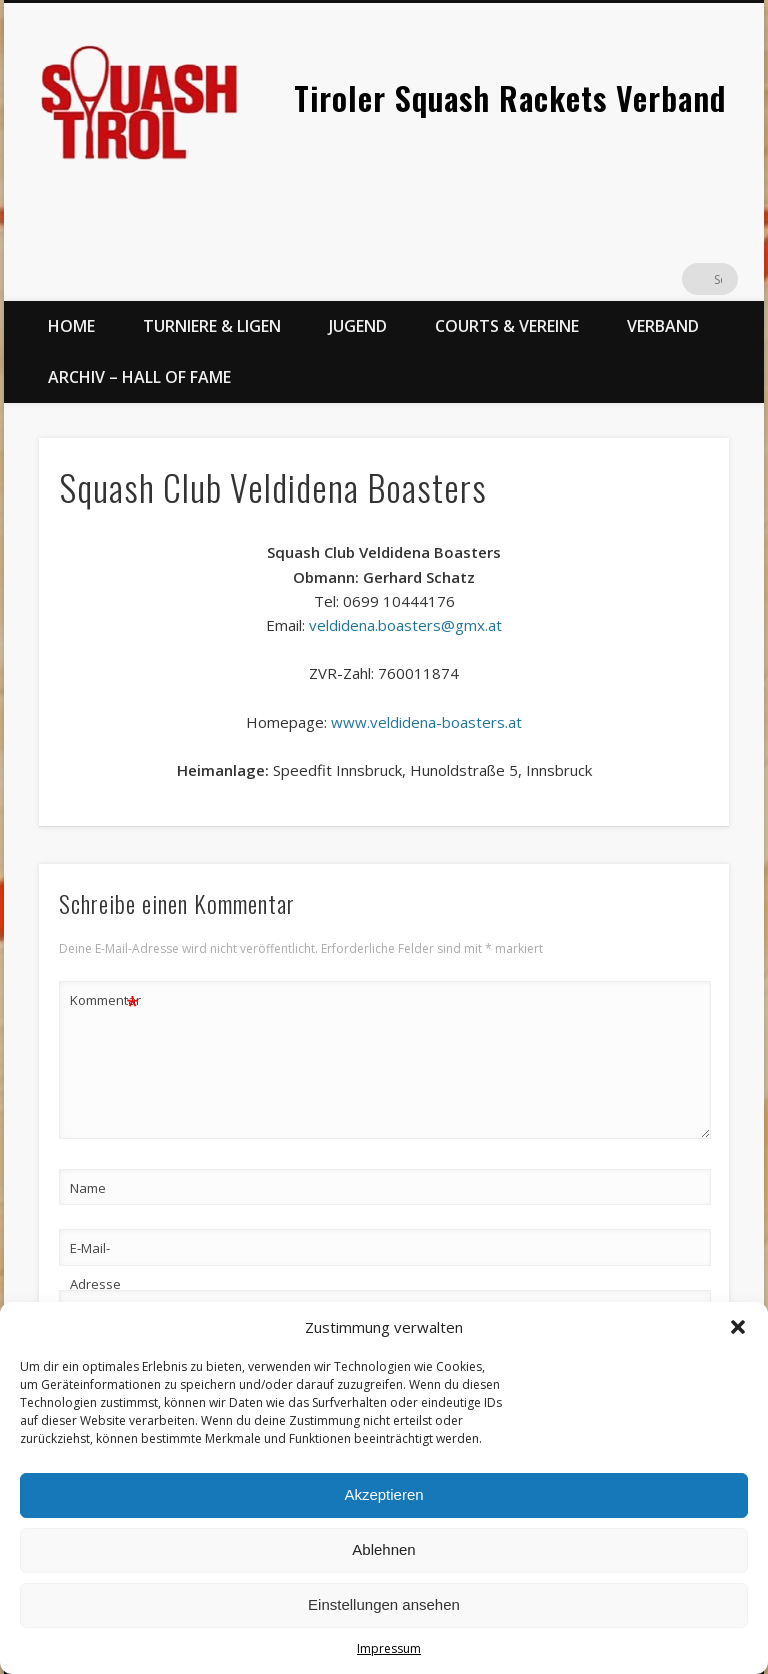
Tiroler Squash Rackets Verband (510, 97)
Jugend (358, 326)
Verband (663, 326)
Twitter (681, 279)
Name (88, 1188)
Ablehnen (383, 1549)
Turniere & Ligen (212, 326)
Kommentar (105, 1000)
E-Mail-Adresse (95, 1266)
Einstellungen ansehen (384, 1604)
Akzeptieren (383, 1494)
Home (71, 326)
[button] (738, 1327)
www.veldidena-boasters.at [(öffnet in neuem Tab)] (426, 722)
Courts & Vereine (507, 326)
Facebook (640, 279)
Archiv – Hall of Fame (139, 377)
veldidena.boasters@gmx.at (405, 625)
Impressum (389, 1648)
